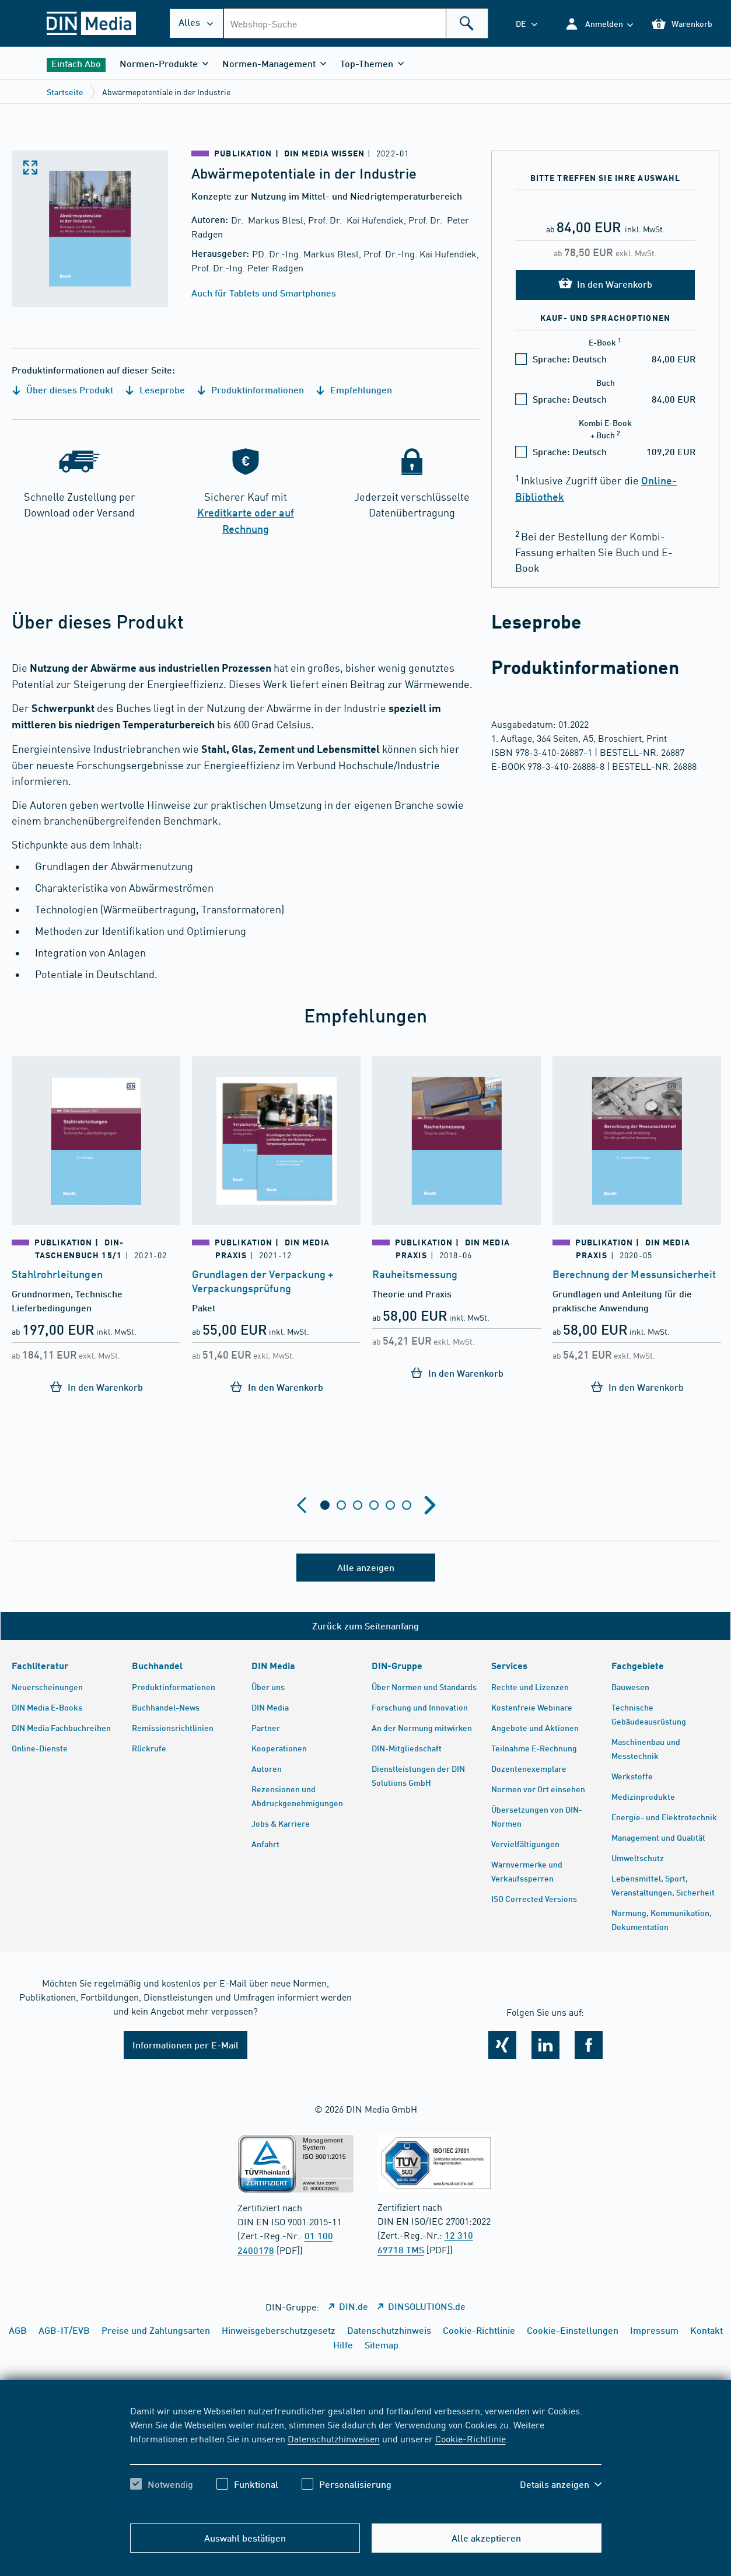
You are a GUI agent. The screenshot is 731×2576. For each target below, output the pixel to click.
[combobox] (355, 23)
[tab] (325, 1505)
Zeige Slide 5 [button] (390, 1505)
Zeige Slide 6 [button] (406, 1505)
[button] (599, 24)
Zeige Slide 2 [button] (341, 1505)
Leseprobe (155, 389)
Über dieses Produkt (62, 389)
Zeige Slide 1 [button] (325, 1505)
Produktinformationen (250, 389)
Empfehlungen (354, 389)
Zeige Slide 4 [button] (374, 1505)
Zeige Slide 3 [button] (357, 1505)
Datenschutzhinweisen (334, 2438)
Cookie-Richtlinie (470, 2438)
